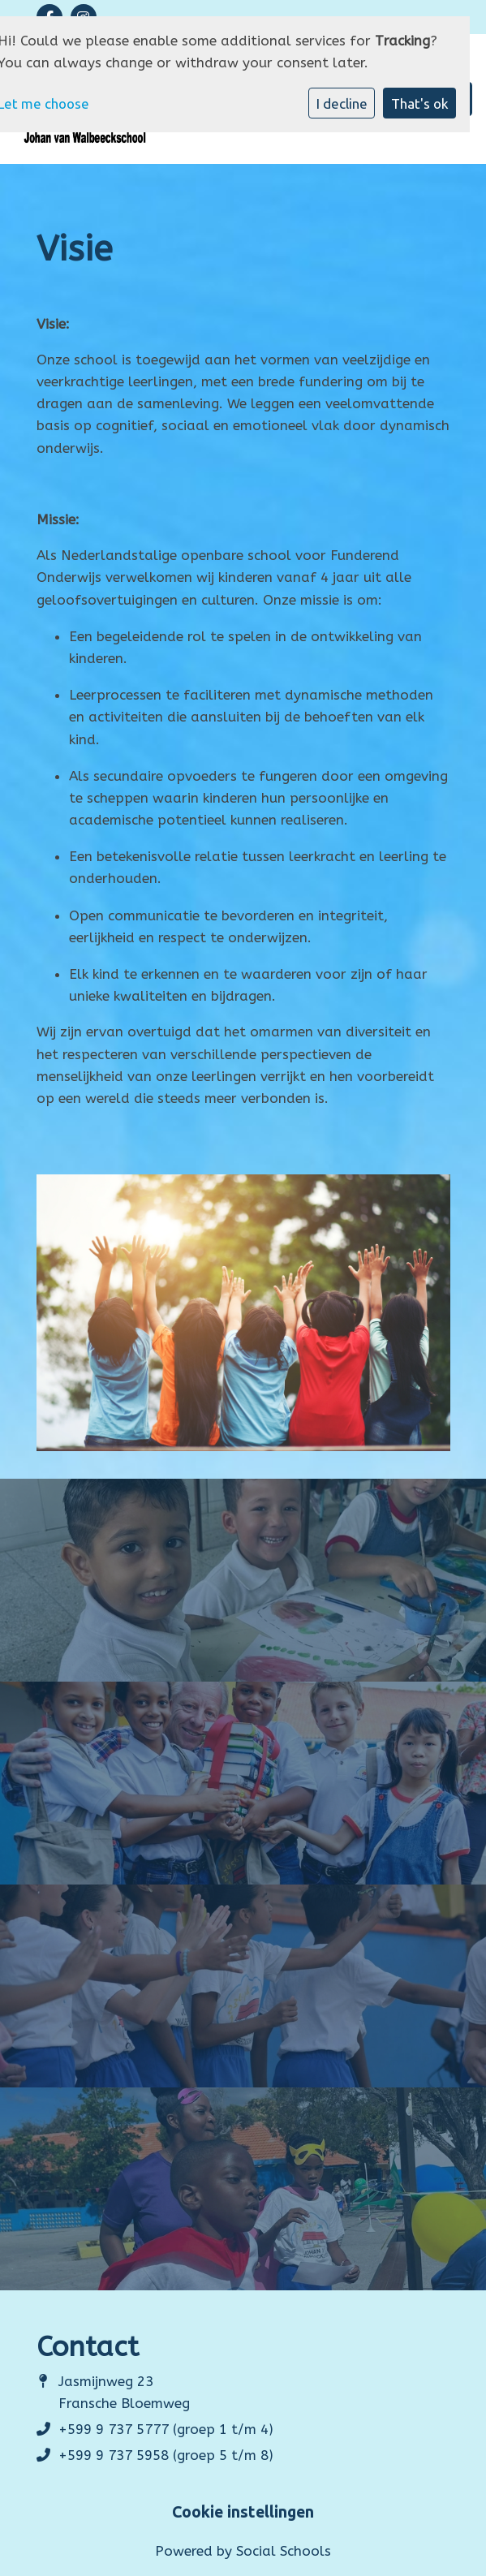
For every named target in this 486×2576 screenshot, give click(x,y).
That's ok (420, 103)
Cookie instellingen (243, 2513)
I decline (342, 103)
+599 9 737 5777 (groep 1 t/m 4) (165, 2429)
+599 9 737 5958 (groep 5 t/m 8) (165, 2455)
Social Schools (283, 2551)
